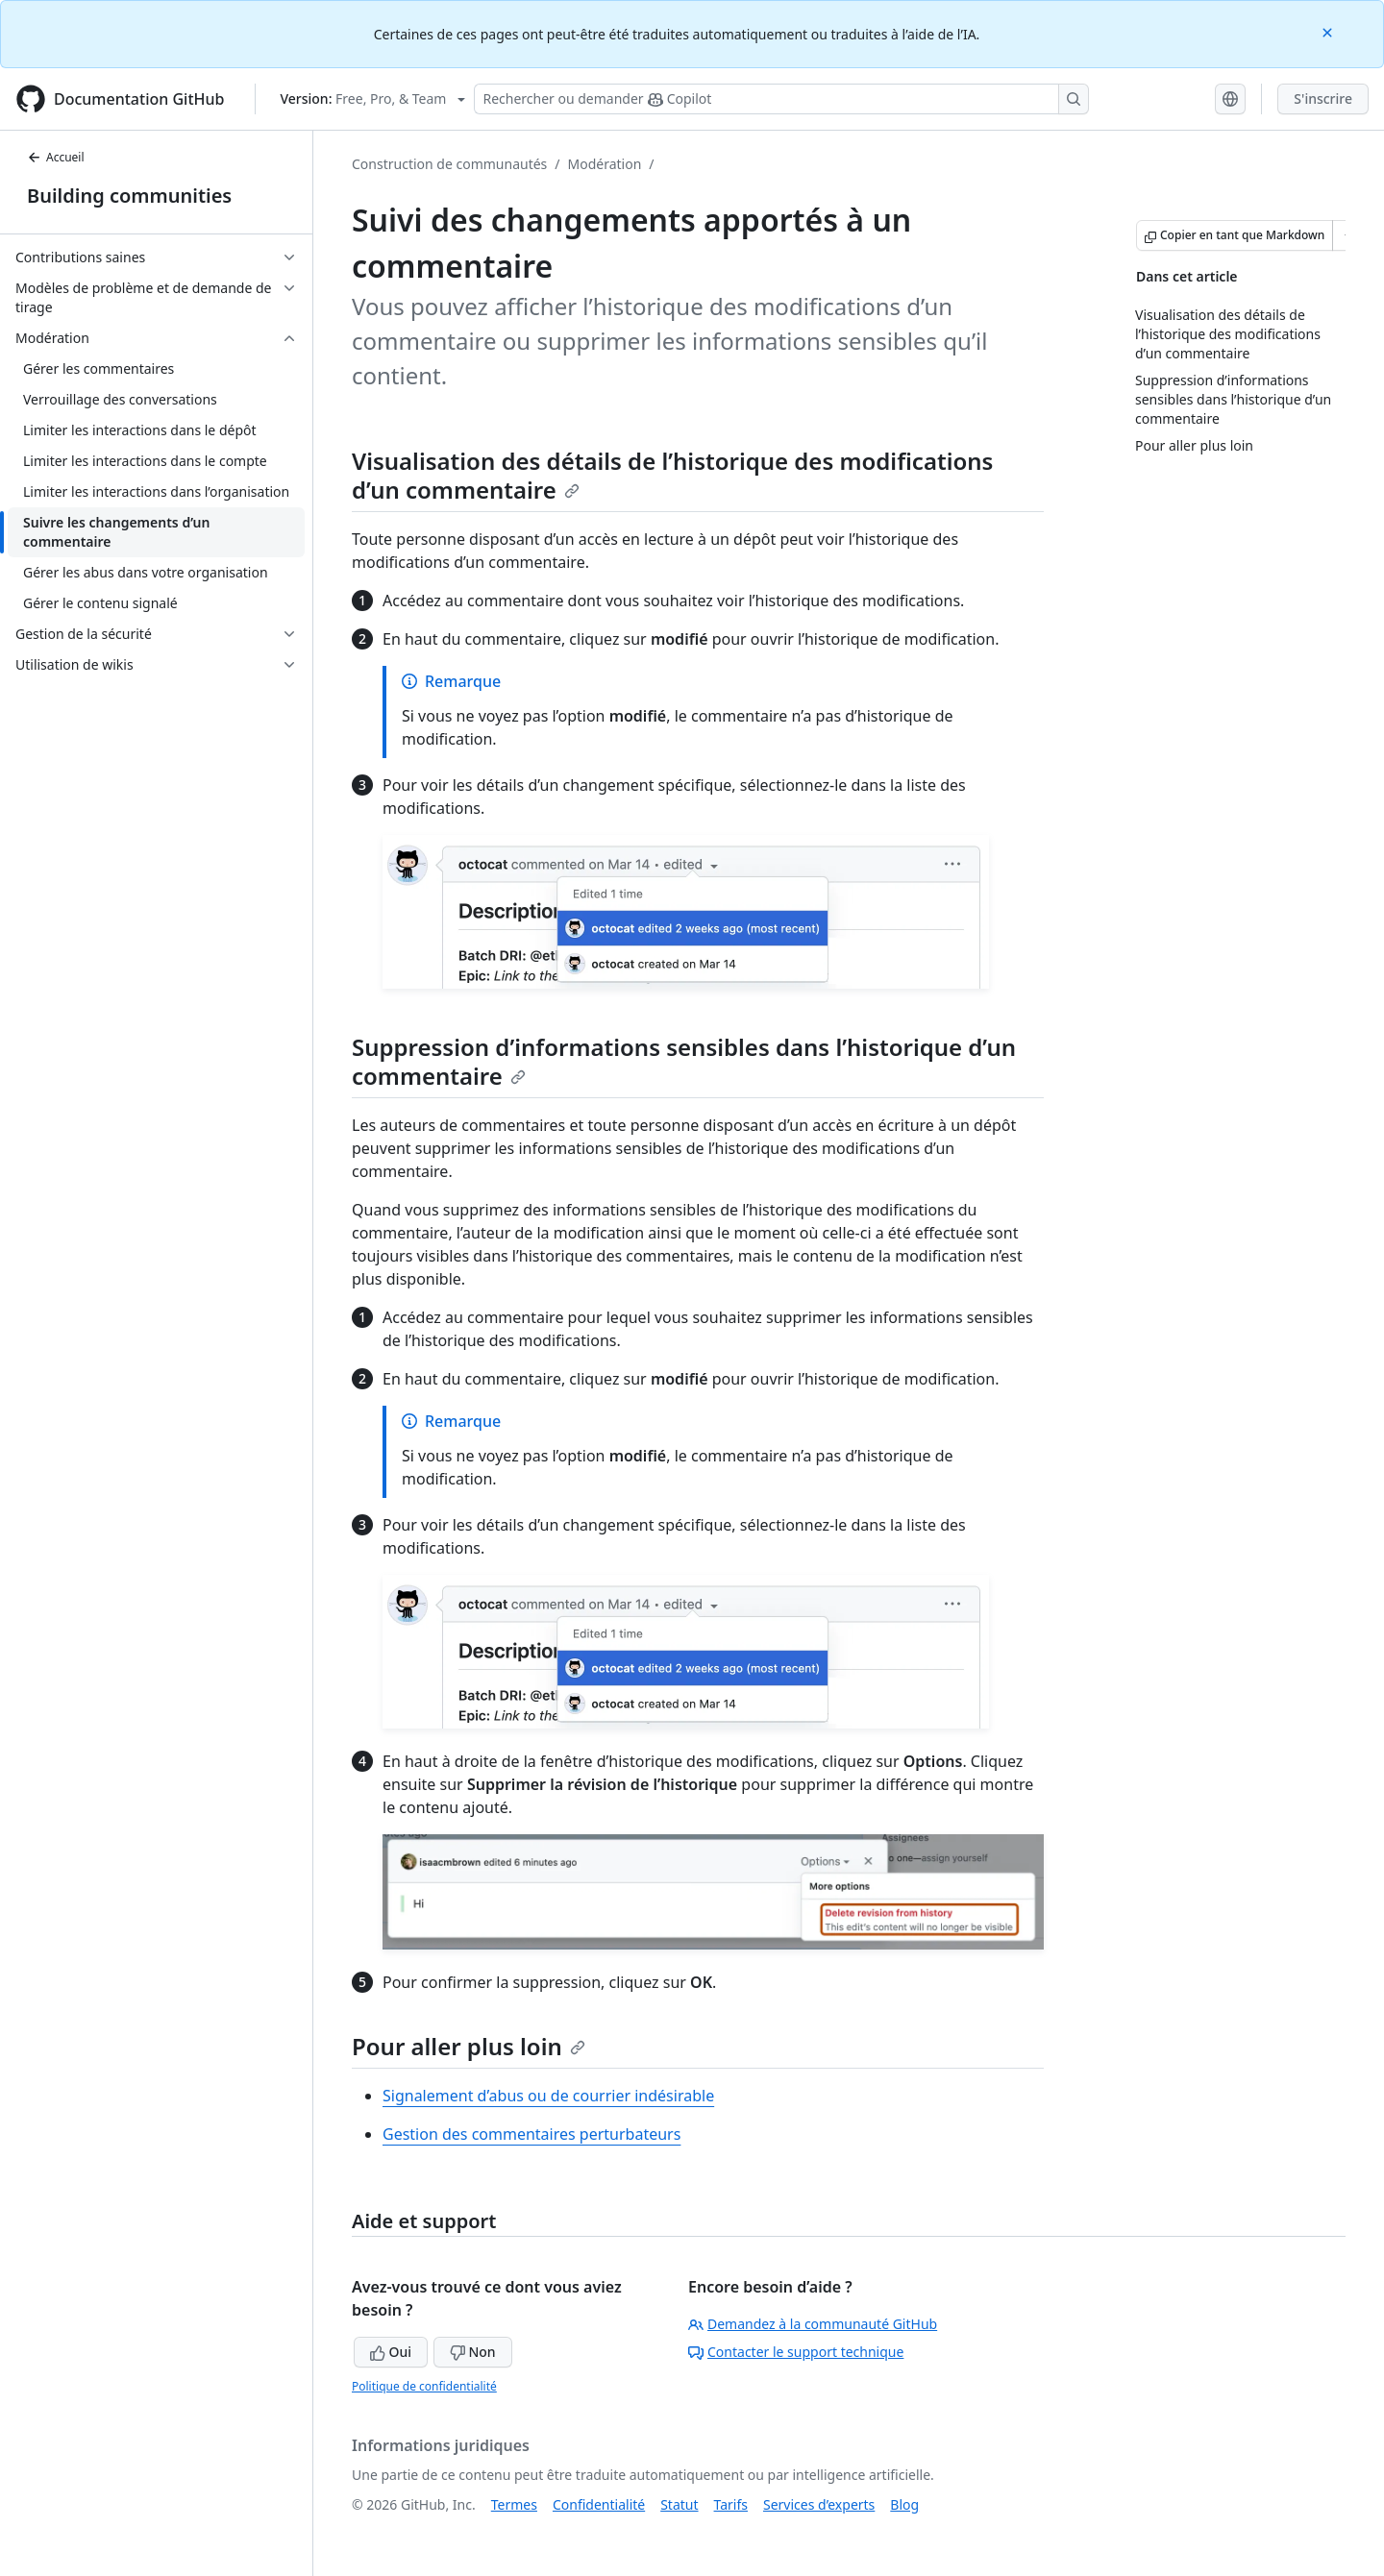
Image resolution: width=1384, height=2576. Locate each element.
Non (473, 2352)
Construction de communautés (449, 164)
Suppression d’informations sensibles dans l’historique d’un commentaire (684, 1061)
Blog (904, 2504)
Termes (514, 2504)
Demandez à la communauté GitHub (812, 2324)
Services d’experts (819, 2504)
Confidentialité (599, 2504)
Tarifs (731, 2504)
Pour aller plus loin (468, 2046)
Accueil (56, 157)
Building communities (129, 196)
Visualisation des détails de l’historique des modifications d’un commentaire (672, 475)
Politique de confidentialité (424, 2386)
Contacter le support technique (795, 2352)
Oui (390, 2352)
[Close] (1329, 31)
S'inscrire (1323, 98)
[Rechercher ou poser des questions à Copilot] (781, 99)
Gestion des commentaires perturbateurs (531, 2134)
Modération (605, 164)
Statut (679, 2504)
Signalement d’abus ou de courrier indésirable (548, 2095)
